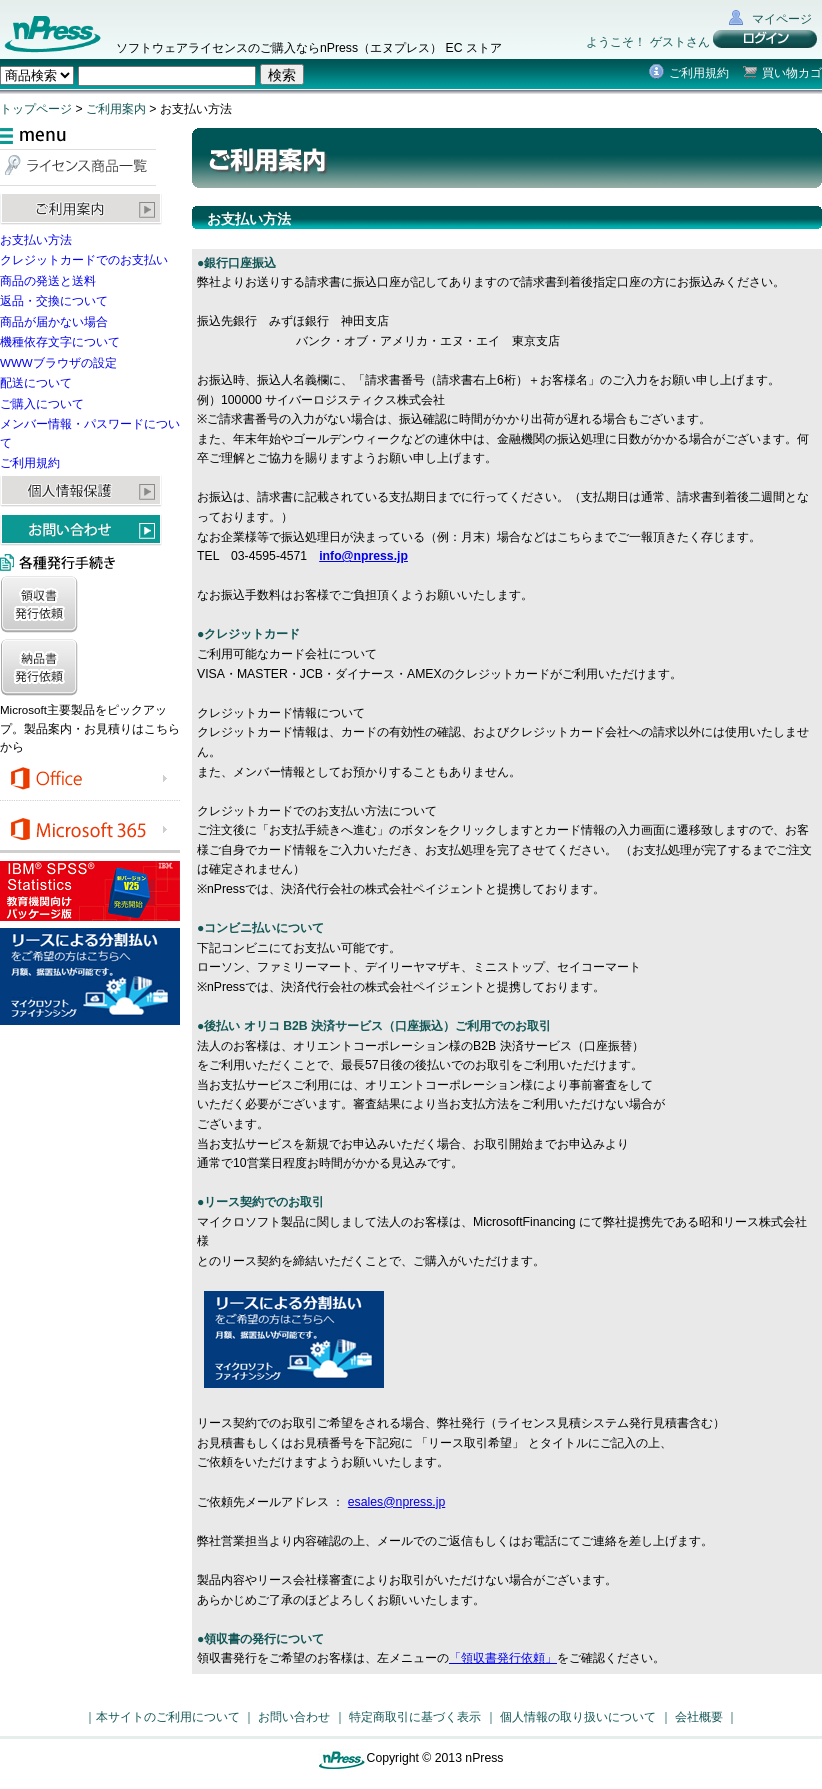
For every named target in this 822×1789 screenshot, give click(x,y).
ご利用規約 (699, 73)
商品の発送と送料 (48, 281)
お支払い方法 (36, 240)
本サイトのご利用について (168, 1717)
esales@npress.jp (396, 1502)
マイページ (782, 19)
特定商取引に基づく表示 (415, 1717)
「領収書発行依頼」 (503, 1658)
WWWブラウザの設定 (58, 363)
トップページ (36, 109)
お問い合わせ (294, 1717)
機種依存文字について (60, 342)
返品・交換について (54, 301)
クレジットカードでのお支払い (84, 260)
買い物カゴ (792, 73)
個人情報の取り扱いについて (578, 1717)
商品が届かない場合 (54, 322)
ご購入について (42, 404)
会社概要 (699, 1717)
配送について (36, 383)
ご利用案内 (116, 109)
